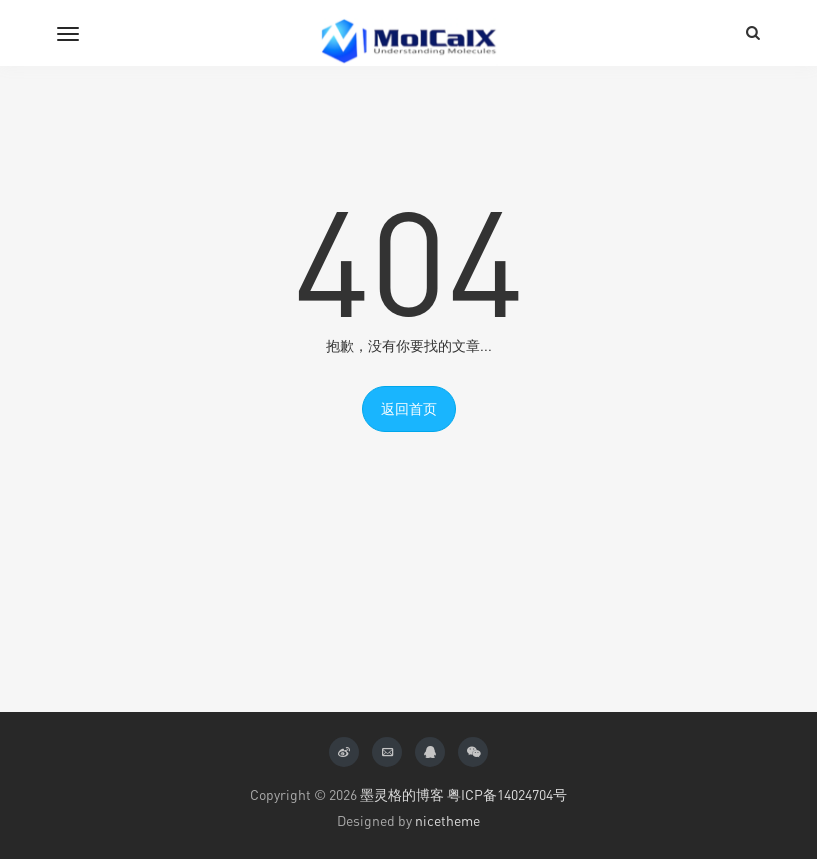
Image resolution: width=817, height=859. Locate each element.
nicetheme (447, 820)
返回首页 (409, 408)
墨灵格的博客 (402, 794)
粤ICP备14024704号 (507, 794)
